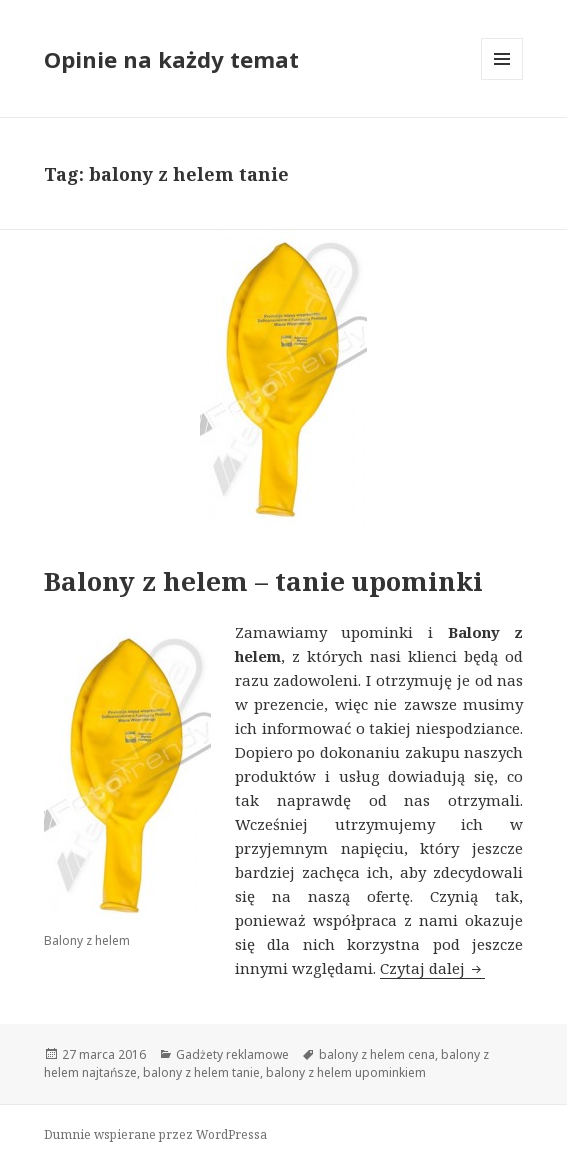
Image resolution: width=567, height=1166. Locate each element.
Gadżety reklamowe (232, 1054)
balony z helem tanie (201, 1072)
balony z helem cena (377, 1054)
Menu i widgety (502, 79)
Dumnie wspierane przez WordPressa (155, 1134)
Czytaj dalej (432, 968)
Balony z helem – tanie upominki (263, 581)
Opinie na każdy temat (171, 59)
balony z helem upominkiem (346, 1072)
